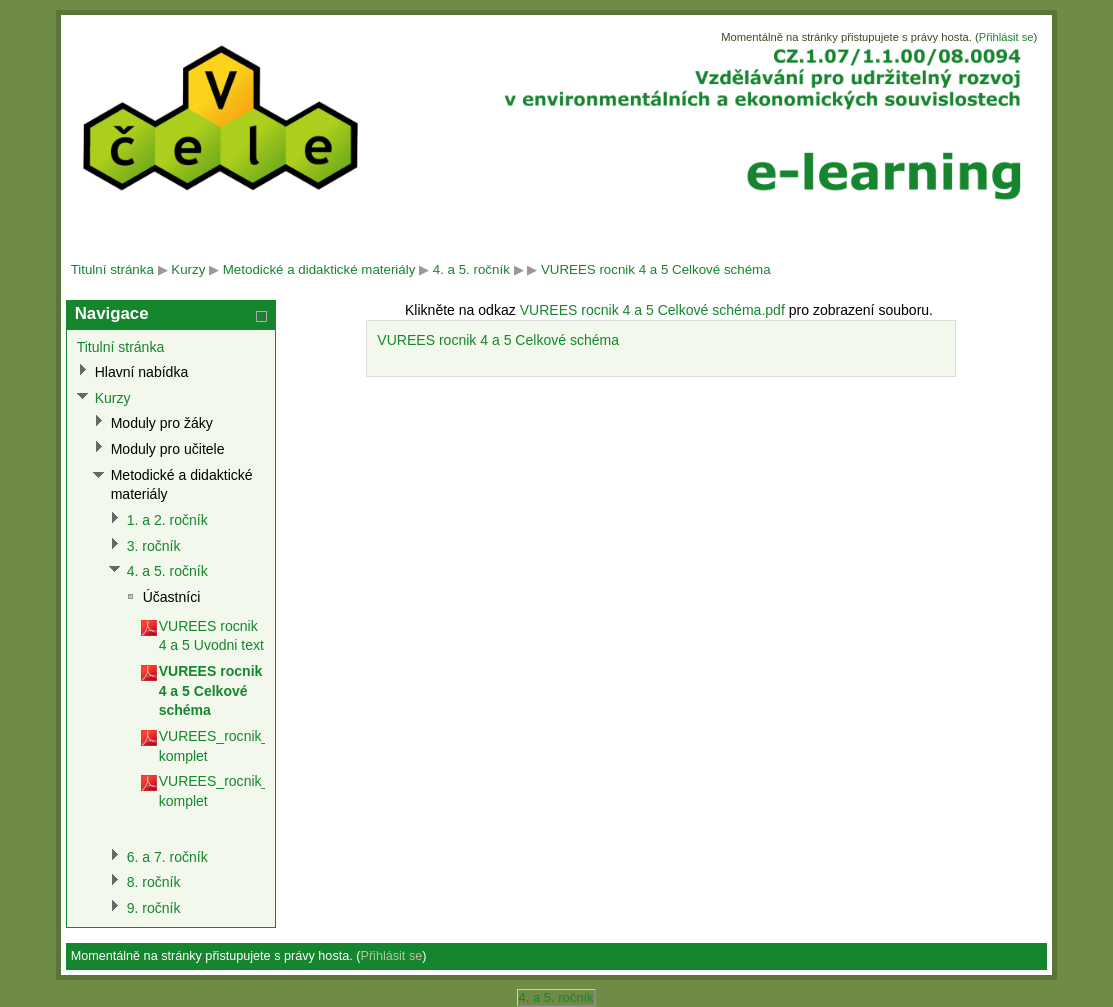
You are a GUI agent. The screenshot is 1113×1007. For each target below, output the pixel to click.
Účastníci (172, 597)
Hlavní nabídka (142, 372)
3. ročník (154, 546)
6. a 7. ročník (167, 857)
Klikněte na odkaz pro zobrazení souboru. (669, 310)
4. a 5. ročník (471, 269)
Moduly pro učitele (168, 449)
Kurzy (188, 269)
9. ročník (154, 908)
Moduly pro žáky (162, 423)
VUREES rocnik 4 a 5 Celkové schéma (656, 269)
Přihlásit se (1006, 37)
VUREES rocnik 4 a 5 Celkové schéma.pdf (652, 310)
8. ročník (154, 882)
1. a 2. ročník (167, 520)
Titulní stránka (112, 269)
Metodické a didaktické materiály (319, 269)
